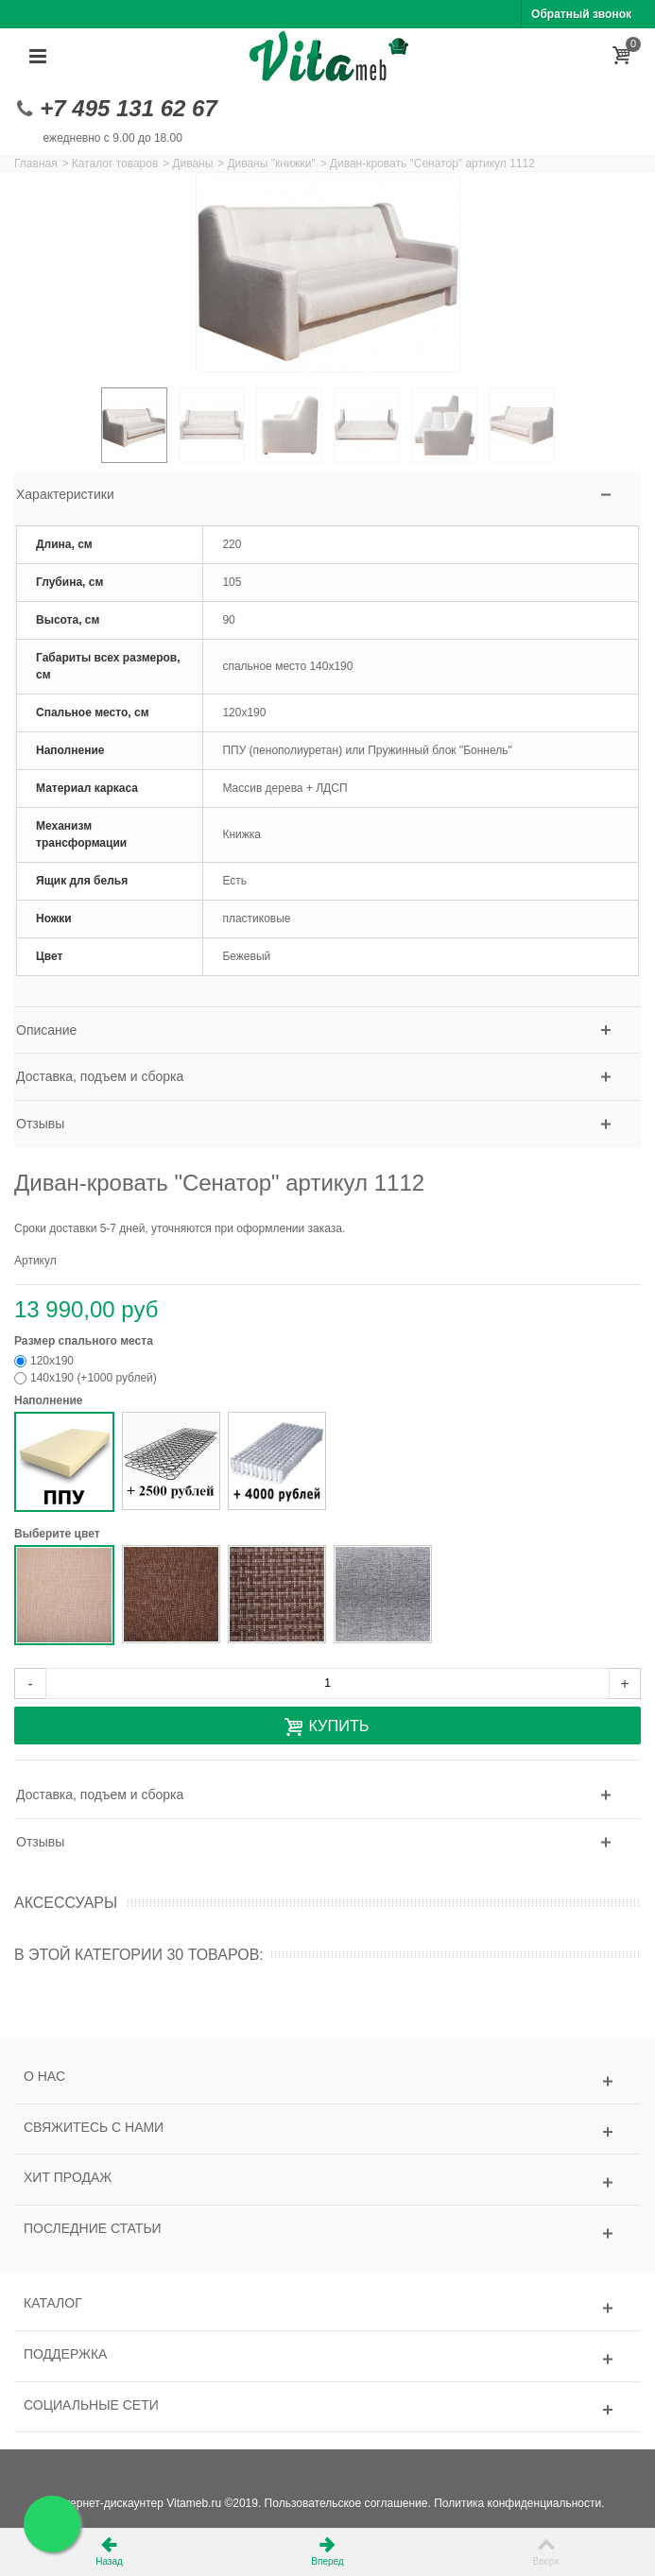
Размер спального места (85, 1341)
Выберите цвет (58, 1533)
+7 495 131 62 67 (128, 108)
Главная (36, 163)
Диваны (192, 163)
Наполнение (50, 1400)
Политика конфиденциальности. (519, 2503)
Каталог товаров (115, 163)
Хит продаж (68, 2177)
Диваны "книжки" (271, 163)
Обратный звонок (581, 14)
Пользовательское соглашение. (348, 2503)
